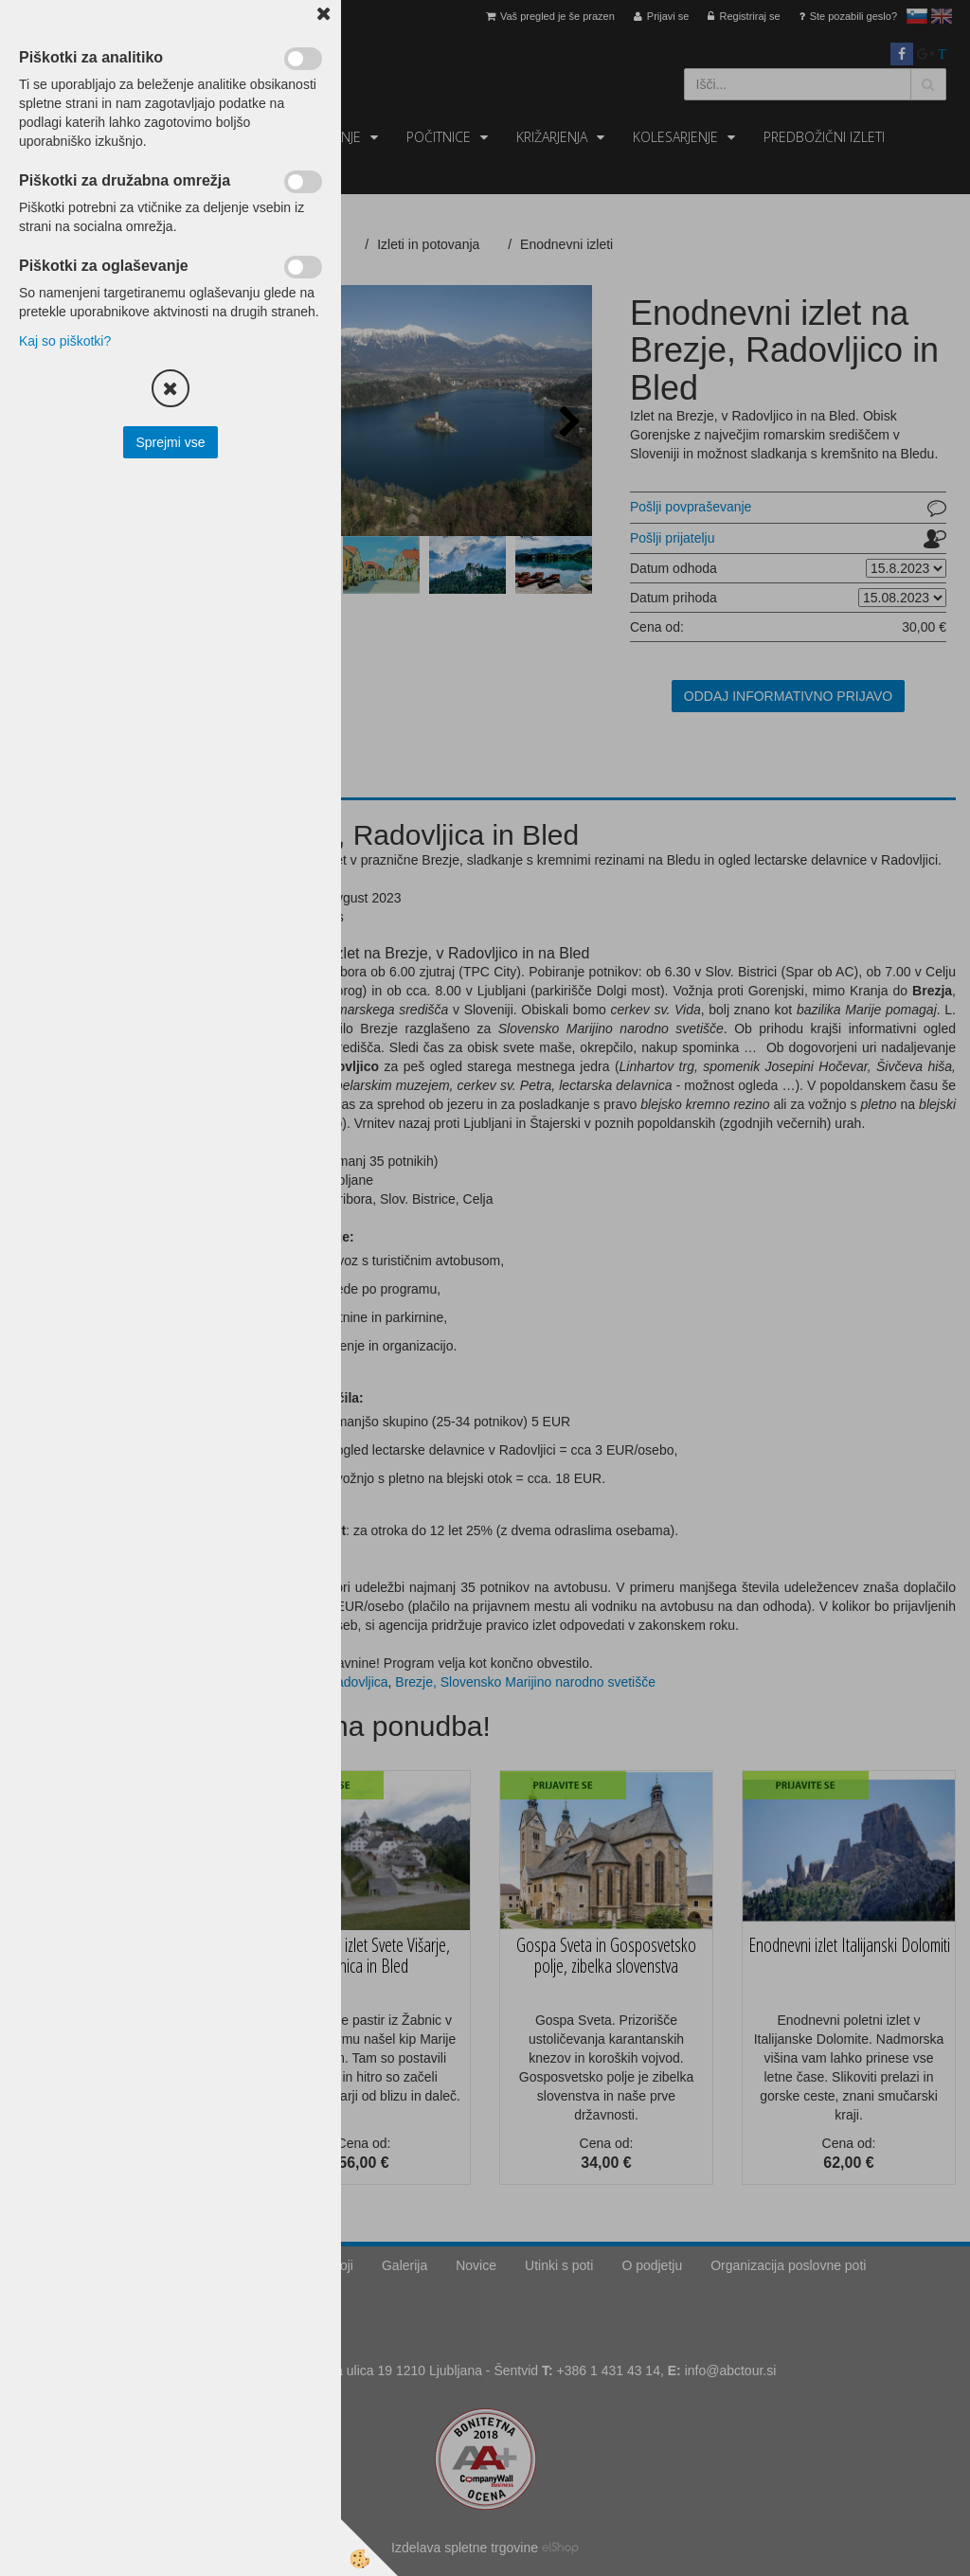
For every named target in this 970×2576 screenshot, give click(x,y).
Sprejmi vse (170, 442)
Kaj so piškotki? (65, 341)
